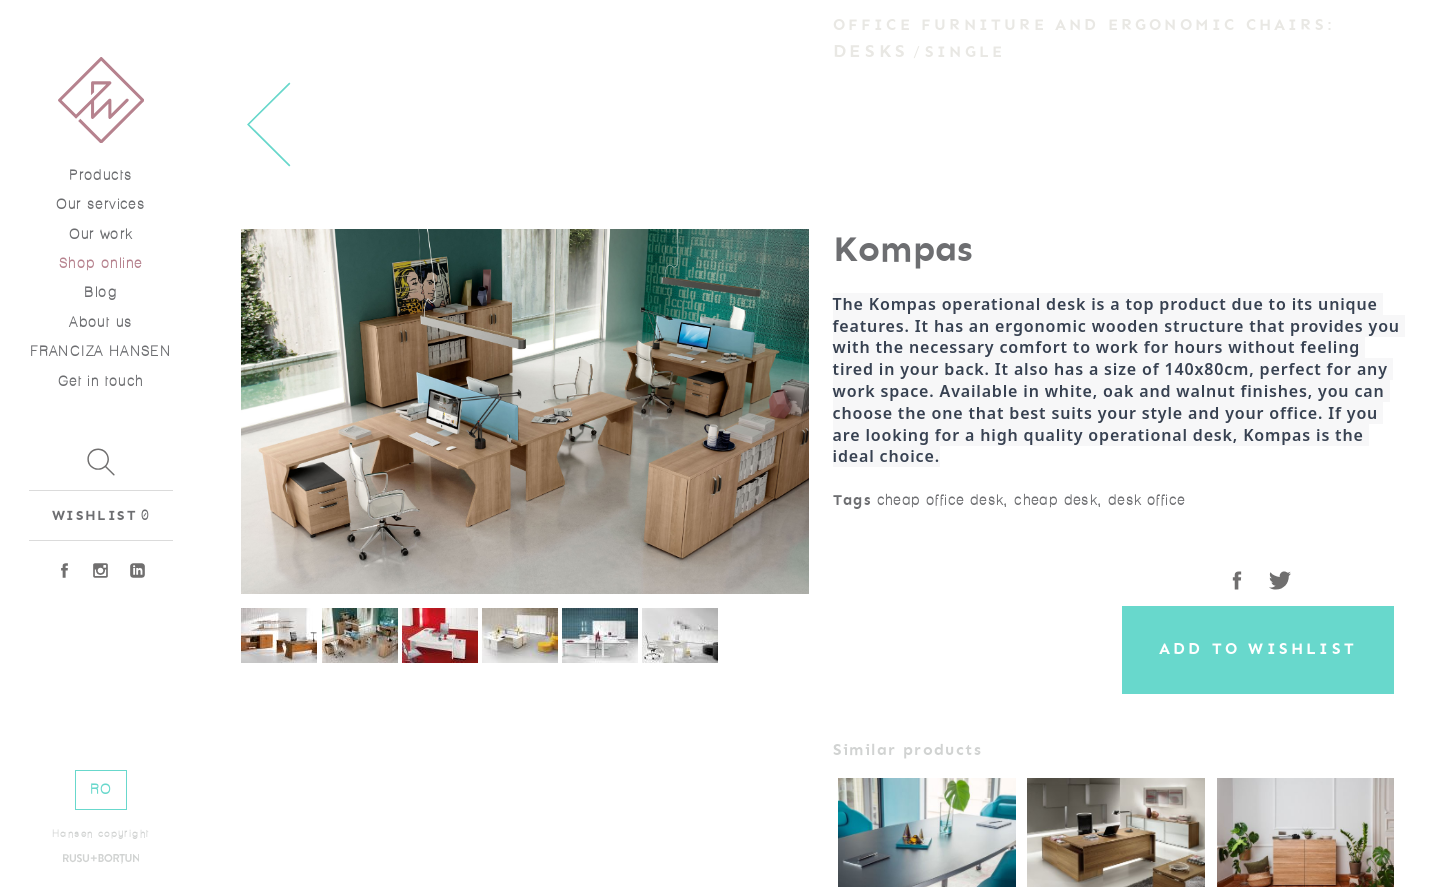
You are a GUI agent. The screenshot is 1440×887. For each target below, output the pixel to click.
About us (100, 322)
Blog (100, 292)
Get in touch (101, 381)
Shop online (100, 263)
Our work (100, 234)
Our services (100, 204)
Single (965, 52)
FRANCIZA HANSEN (100, 351)
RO (101, 789)
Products (100, 175)
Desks (871, 51)
